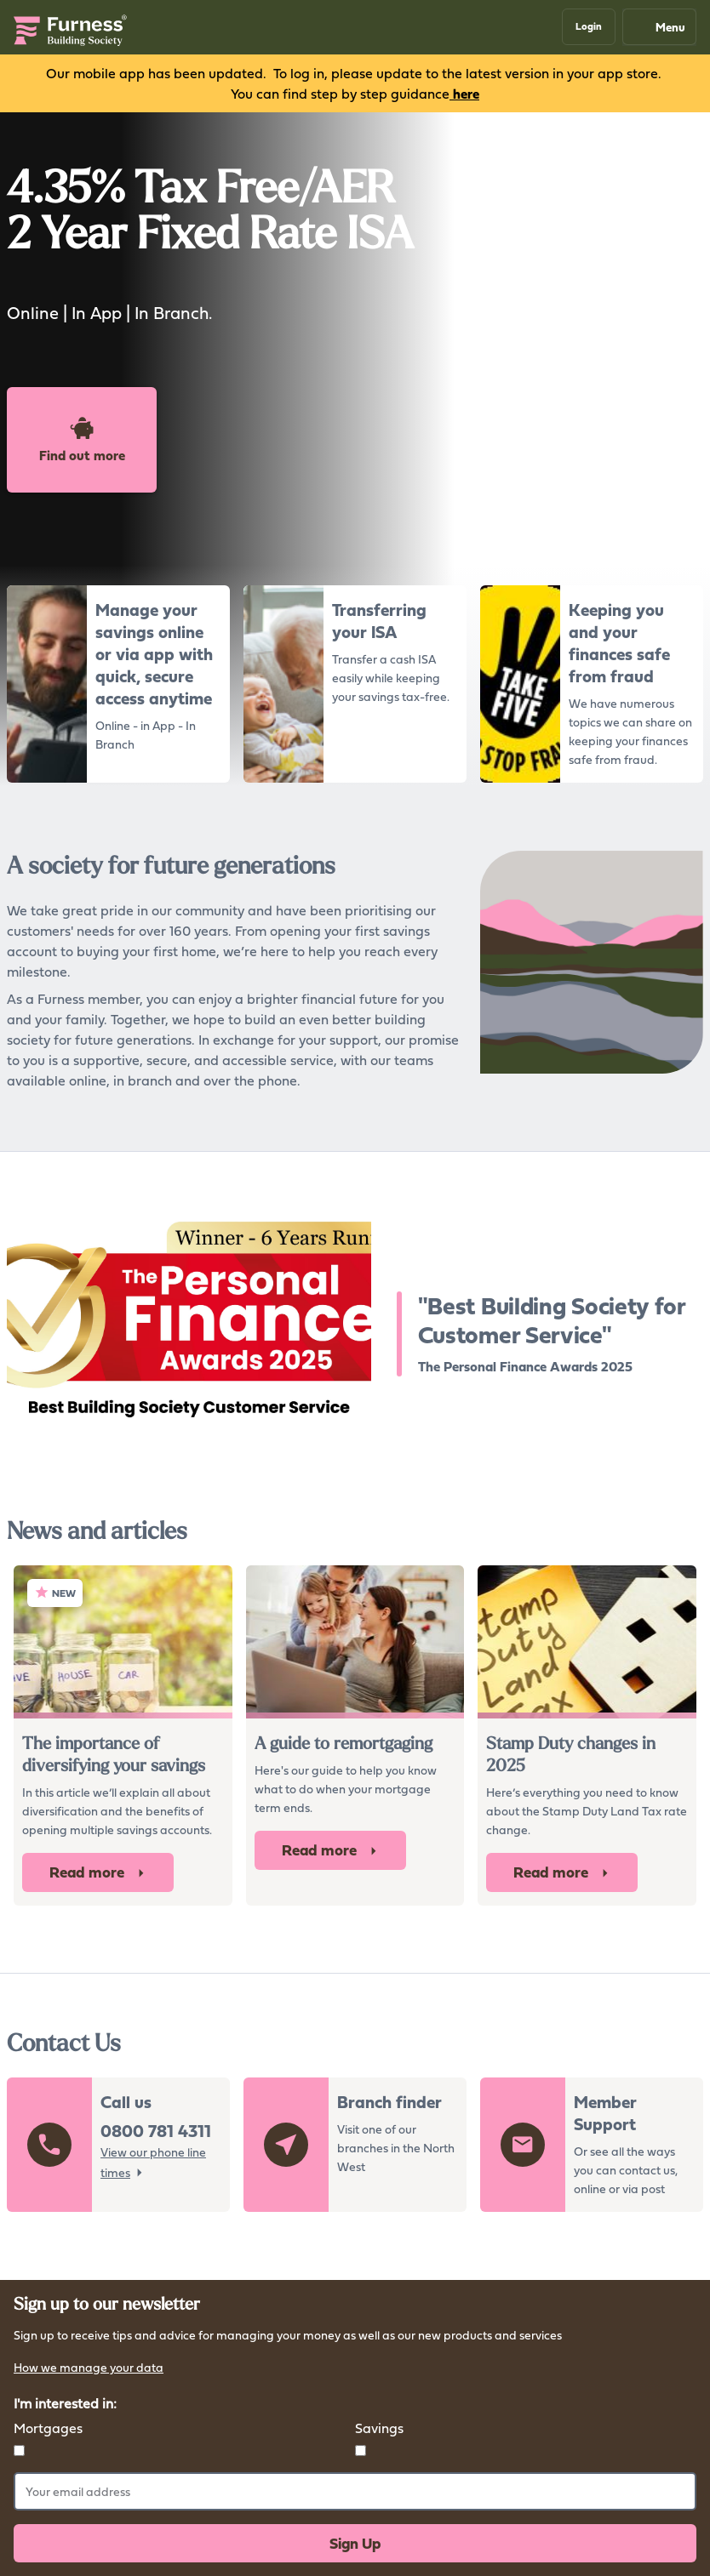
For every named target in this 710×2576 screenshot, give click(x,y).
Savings (379, 2428)
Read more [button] (97, 1872)
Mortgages (48, 2428)
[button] (589, 27)
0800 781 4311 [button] (155, 2131)
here (464, 93)
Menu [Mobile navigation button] (658, 27)
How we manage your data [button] (88, 2369)
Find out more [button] (82, 439)
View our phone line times (153, 2162)
